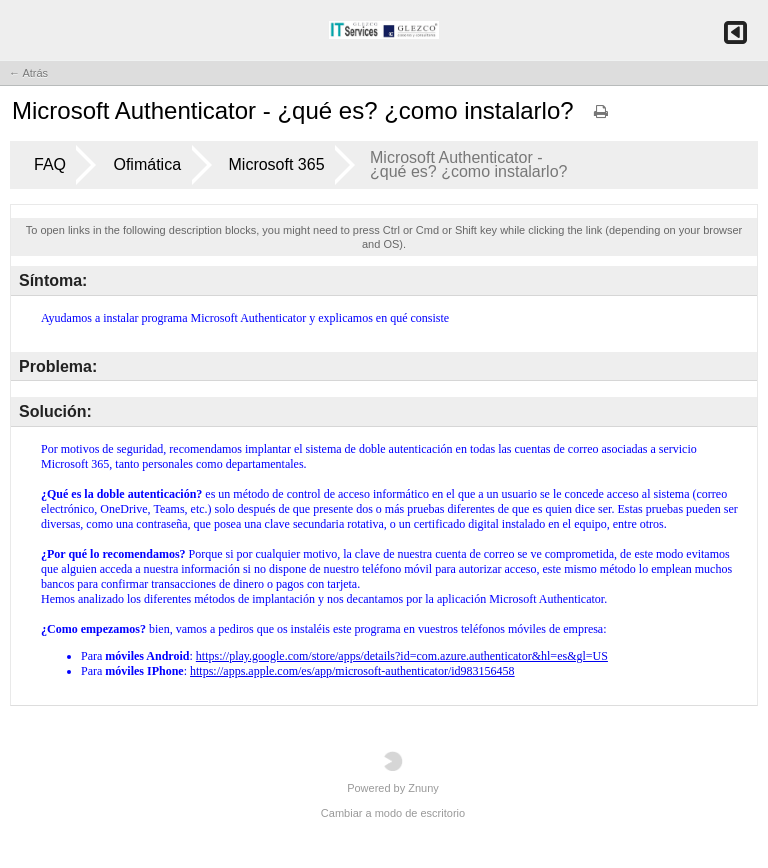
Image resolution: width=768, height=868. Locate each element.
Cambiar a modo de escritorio (393, 813)
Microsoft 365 (277, 164)
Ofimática (147, 164)
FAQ (50, 164)
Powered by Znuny (393, 772)
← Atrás (28, 73)
